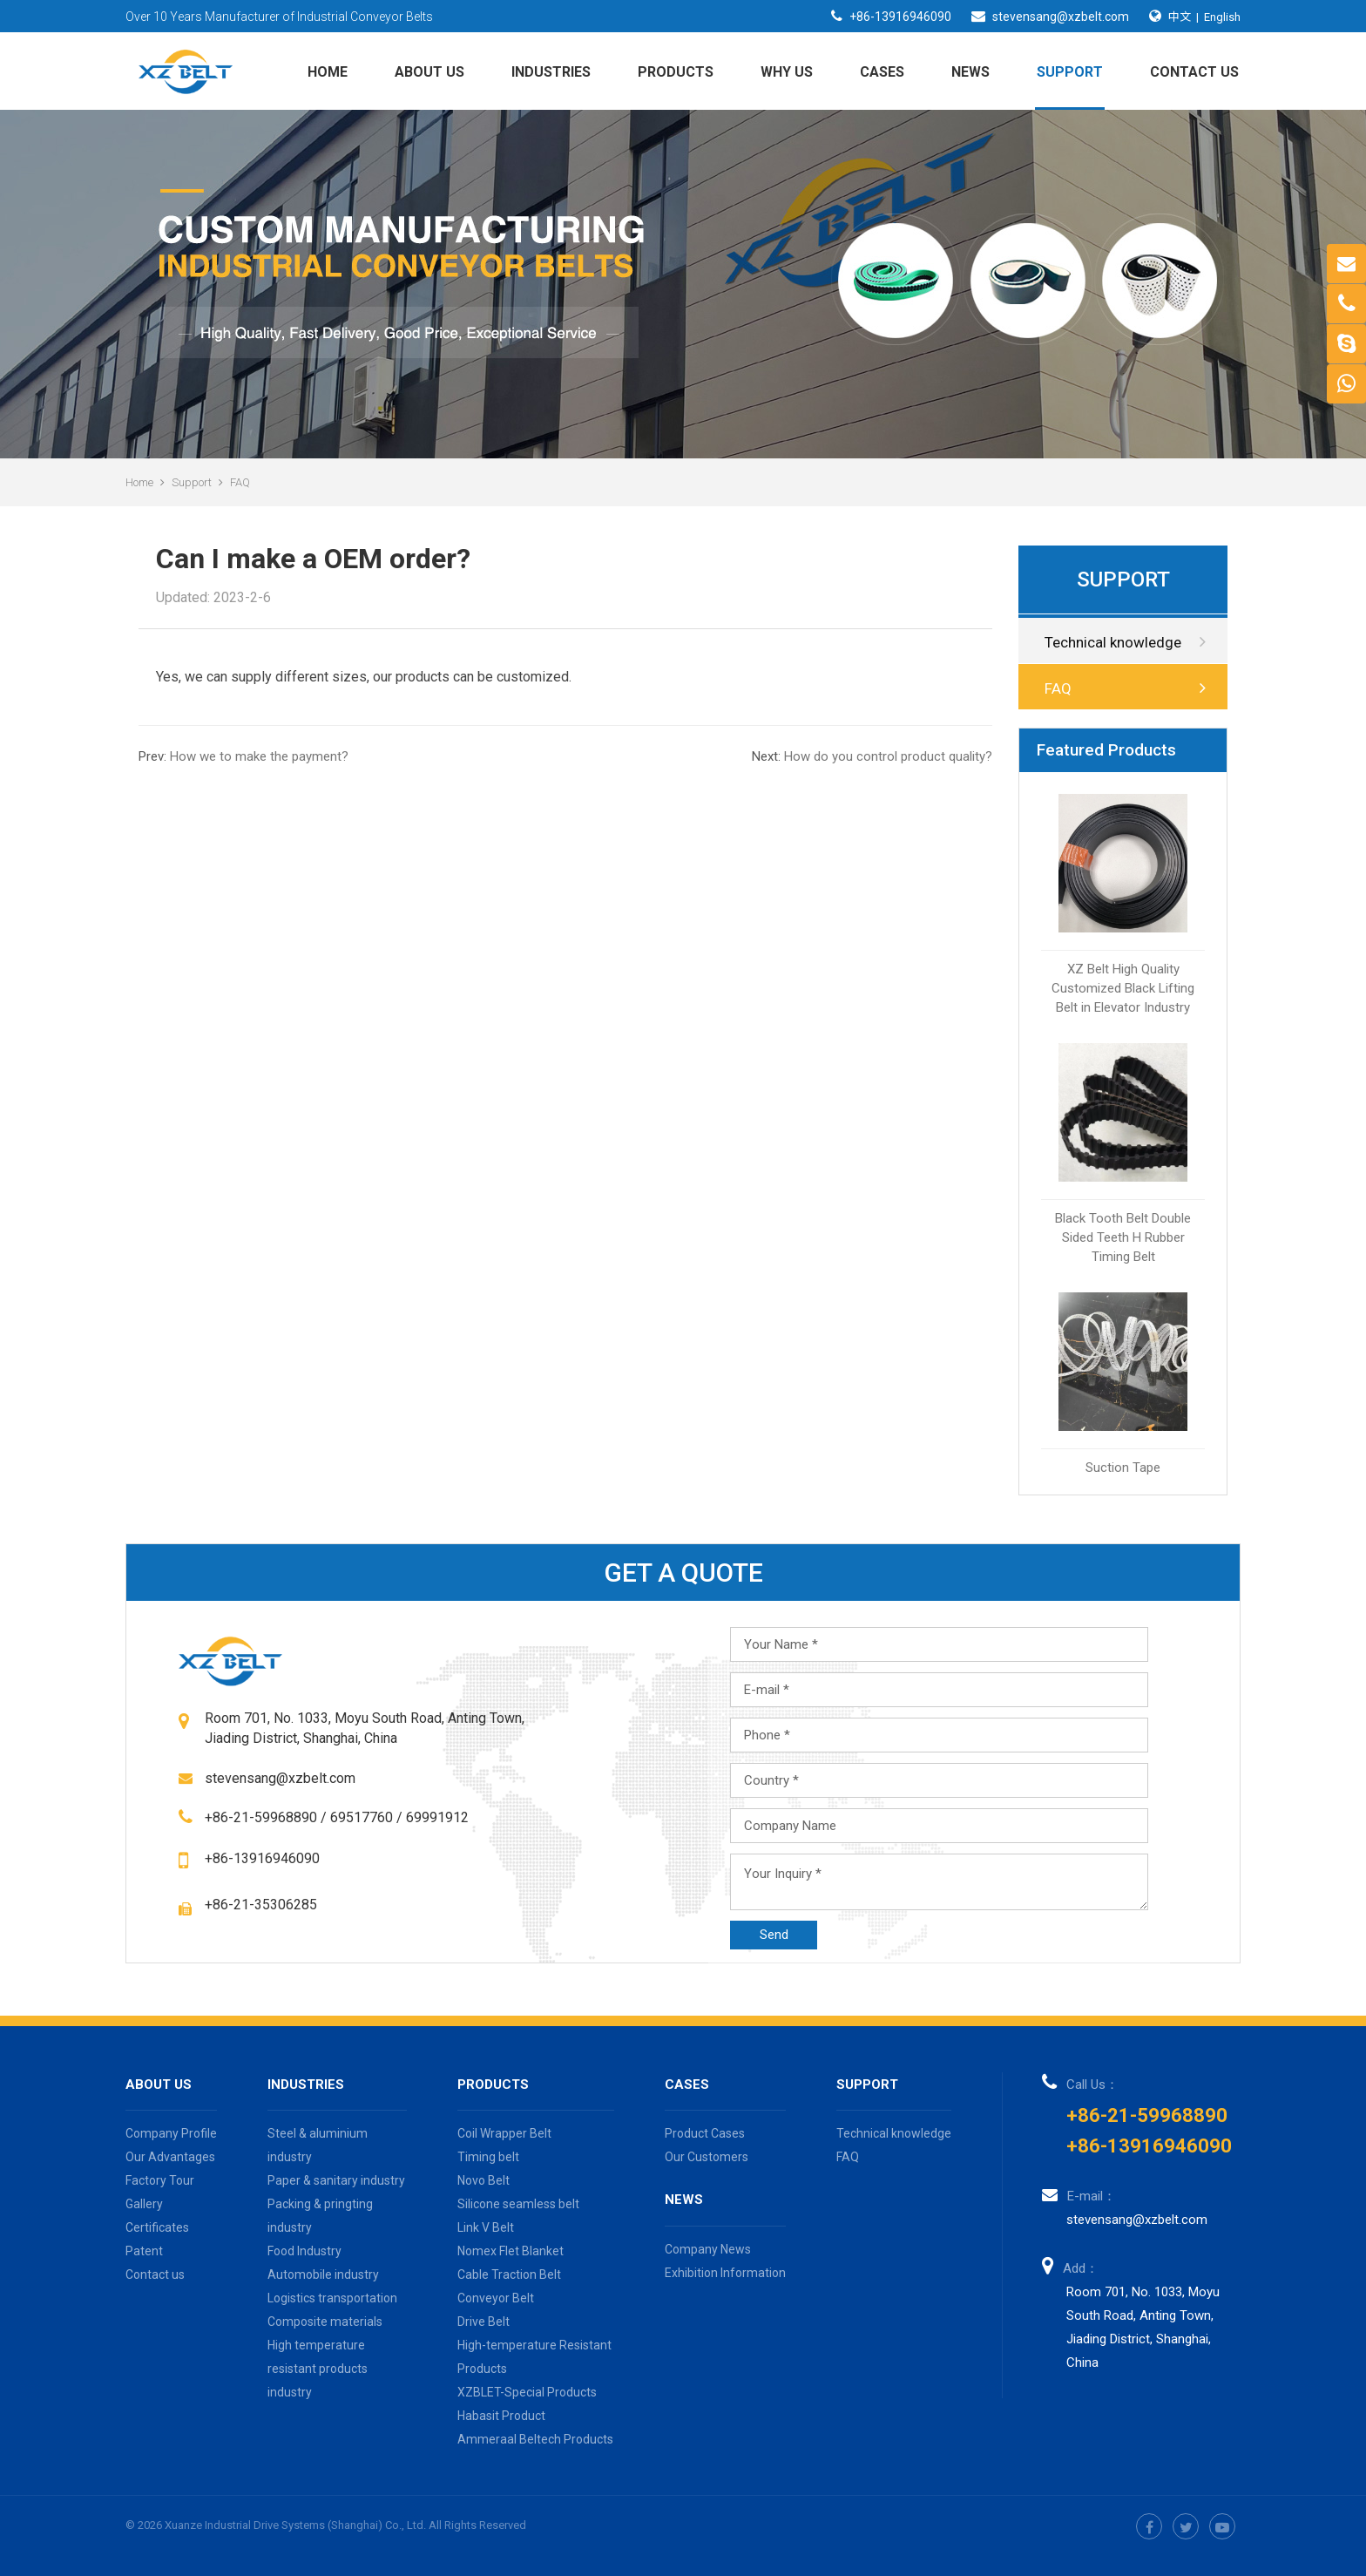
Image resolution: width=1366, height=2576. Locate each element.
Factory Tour (159, 2180)
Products (675, 72)
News (970, 72)
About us (429, 72)
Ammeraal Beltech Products (535, 2439)
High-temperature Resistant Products (534, 2357)
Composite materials (324, 2322)
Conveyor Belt (495, 2298)
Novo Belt (483, 2180)
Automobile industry (323, 2274)
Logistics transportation (332, 2298)
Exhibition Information (725, 2273)
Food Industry (304, 2251)
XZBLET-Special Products (527, 2392)
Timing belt (488, 2157)
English (1222, 17)
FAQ (240, 482)
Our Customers (706, 2157)
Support (1070, 72)
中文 (1179, 16)
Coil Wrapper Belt (504, 2133)
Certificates (157, 2227)
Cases (882, 72)
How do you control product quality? (872, 756)
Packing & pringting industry (320, 2215)
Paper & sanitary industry (336, 2180)
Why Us (787, 72)
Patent (144, 2251)
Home (328, 72)
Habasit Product (501, 2416)
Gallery (144, 2204)
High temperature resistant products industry (317, 2368)
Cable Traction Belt (509, 2274)
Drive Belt (483, 2322)
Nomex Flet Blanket (510, 2251)
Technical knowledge (1125, 642)
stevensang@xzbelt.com (1060, 17)
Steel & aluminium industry (317, 2145)
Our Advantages (170, 2157)
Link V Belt (485, 2227)
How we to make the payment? (243, 756)
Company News (708, 2249)
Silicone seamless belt (518, 2204)
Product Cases (705, 2133)
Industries (551, 72)
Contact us (1194, 72)
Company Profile (171, 2133)
